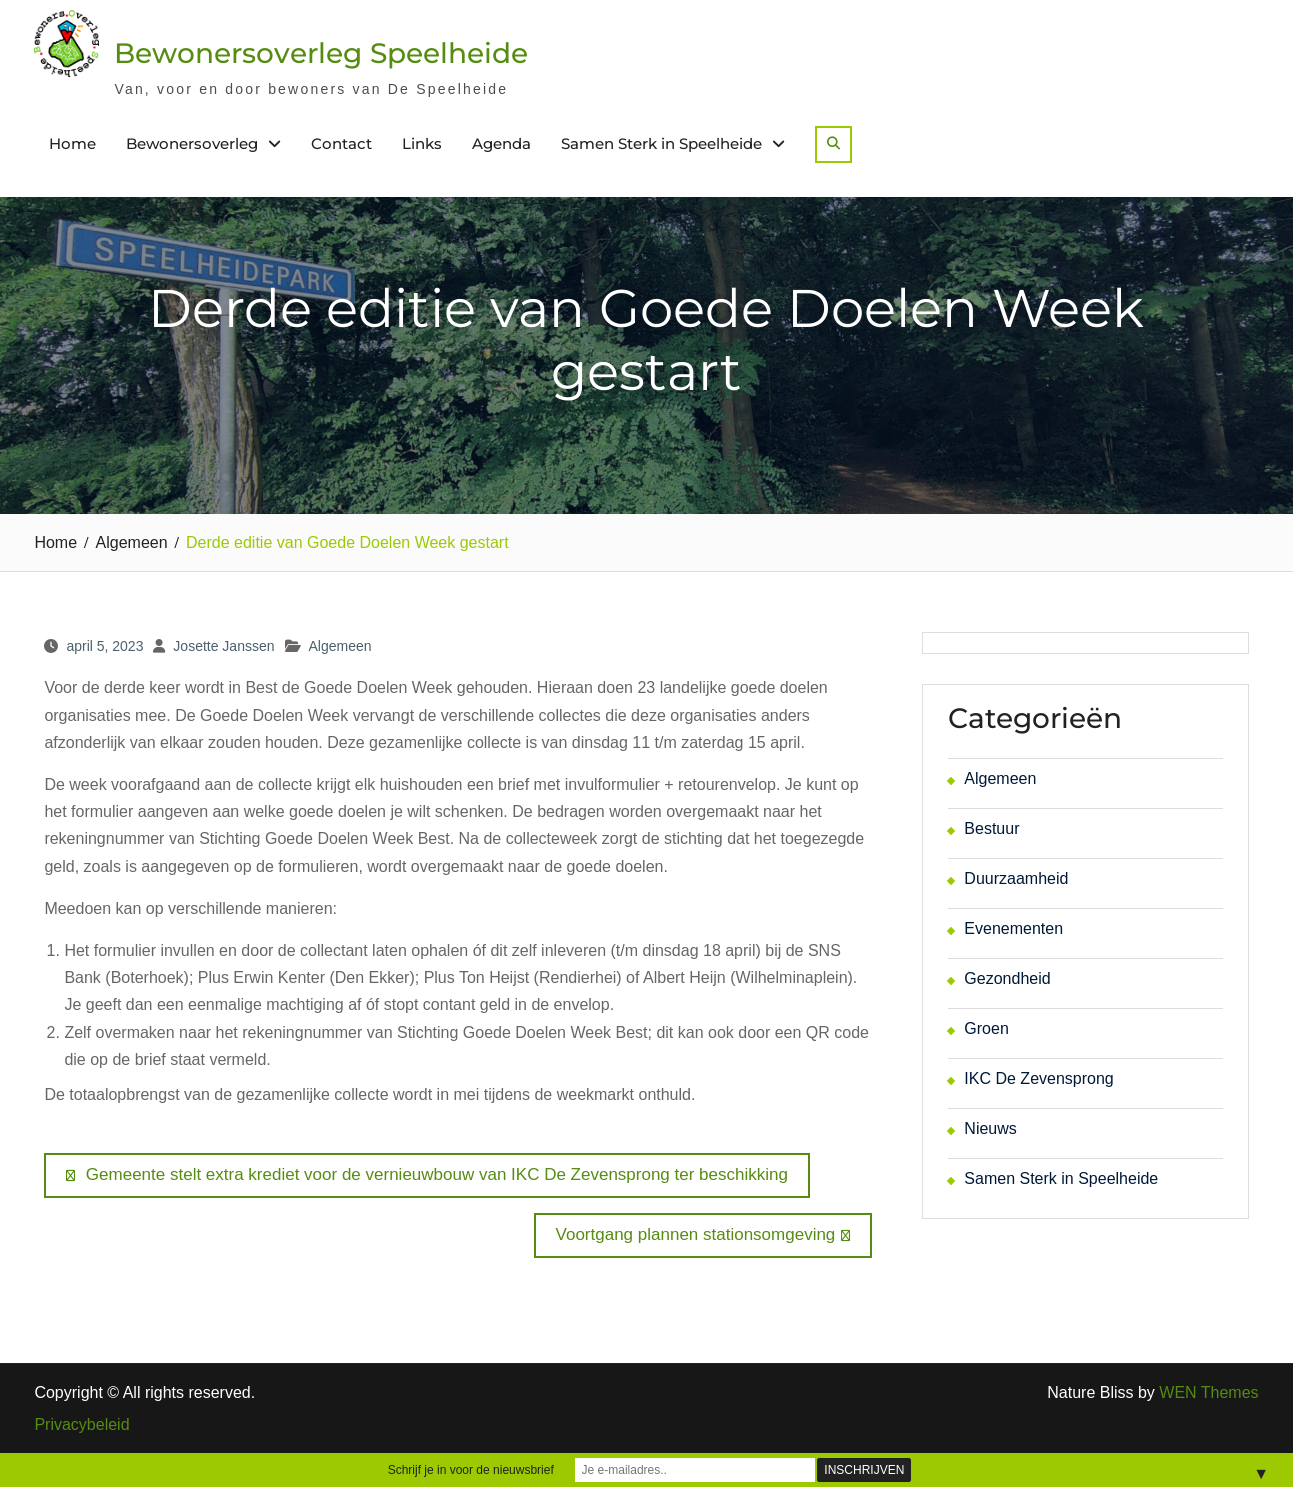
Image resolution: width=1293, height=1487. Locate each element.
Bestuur (991, 828)
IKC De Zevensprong (1038, 1078)
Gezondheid (1007, 978)
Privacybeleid (81, 1425)
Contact (341, 143)
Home (72, 143)
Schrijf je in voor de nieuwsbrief (471, 1470)
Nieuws (990, 1128)
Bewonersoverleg (192, 143)
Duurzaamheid (1016, 878)
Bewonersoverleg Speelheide (321, 53)
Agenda (501, 143)
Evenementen (1013, 928)
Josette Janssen (223, 646)
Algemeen (340, 646)
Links (422, 143)
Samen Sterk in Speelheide (661, 143)
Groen (986, 1028)
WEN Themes (1208, 1392)
